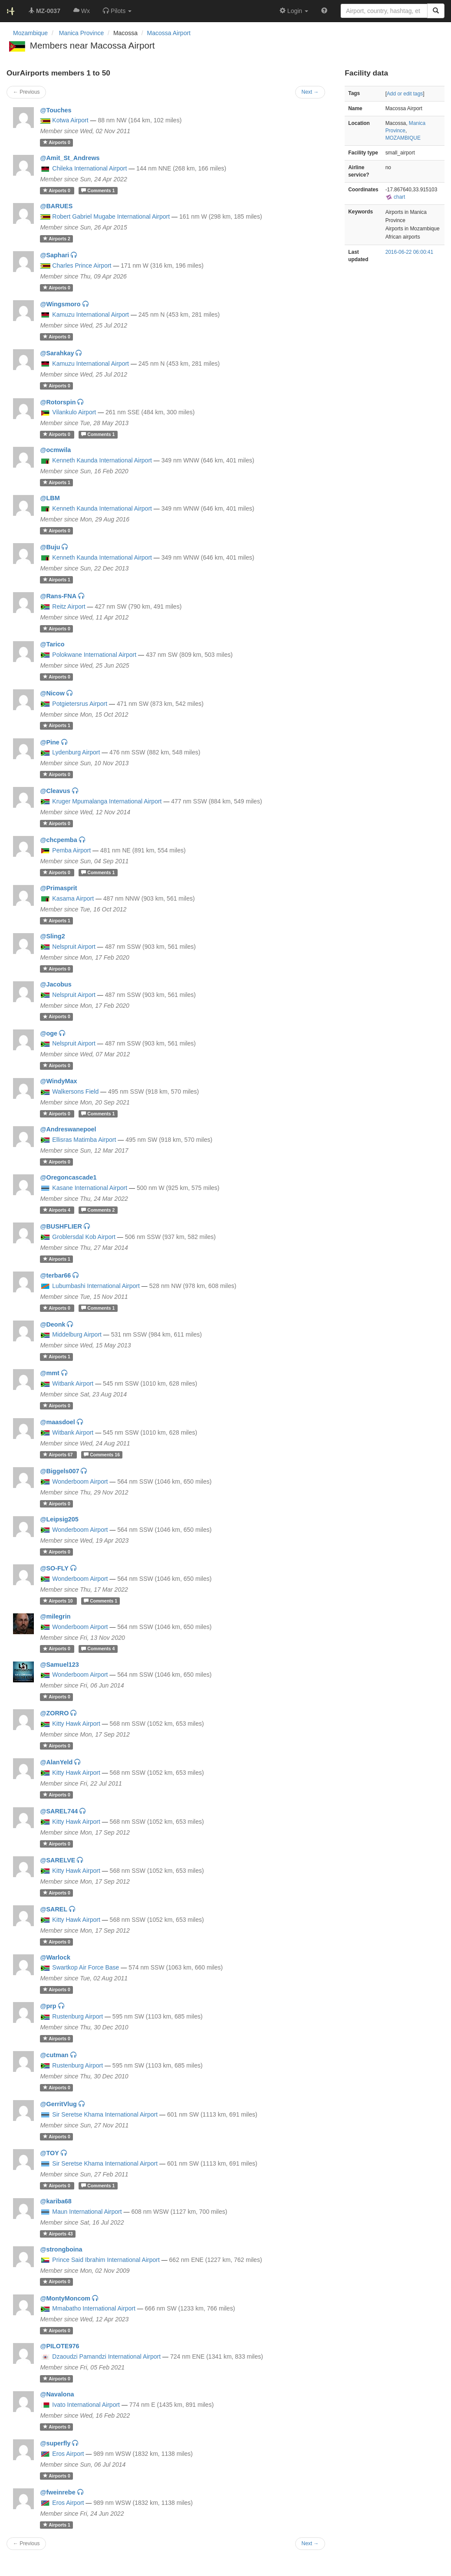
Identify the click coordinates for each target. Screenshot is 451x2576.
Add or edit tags (405, 94)
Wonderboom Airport (80, 1481)
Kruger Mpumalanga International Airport (106, 801)
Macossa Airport (169, 32)
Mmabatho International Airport (93, 2308)
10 (58, 1600)
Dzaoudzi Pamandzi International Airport (106, 2356)
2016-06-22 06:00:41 (409, 252)
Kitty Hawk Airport (76, 1723)
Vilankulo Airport (74, 412)
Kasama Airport (73, 898)
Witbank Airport (72, 1383)
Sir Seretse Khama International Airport (105, 2114)
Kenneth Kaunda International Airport (102, 460)
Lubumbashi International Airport (96, 1285)
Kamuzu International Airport (90, 314)
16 (102, 1454)
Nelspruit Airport (73, 946)
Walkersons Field (75, 1091)
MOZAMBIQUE (403, 138)
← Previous (26, 2543)
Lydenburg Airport (76, 752)
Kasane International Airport (89, 1187)
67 (58, 1454)
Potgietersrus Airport (79, 703)
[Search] (435, 10)
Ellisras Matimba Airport (84, 1139)
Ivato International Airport (86, 2404)
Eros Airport (68, 2453)
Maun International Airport (87, 2211)
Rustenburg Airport (77, 2016)
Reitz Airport (68, 606)
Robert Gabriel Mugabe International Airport (111, 216)
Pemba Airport (71, 850)
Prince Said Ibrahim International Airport (105, 2259)
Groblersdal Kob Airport (83, 1236)
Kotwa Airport (70, 120)
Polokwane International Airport (94, 654)
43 (58, 2233)
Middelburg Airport (77, 1334)
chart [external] (395, 197)
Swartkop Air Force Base (85, 1967)
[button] (117, 11)
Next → (310, 2543)
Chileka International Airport (89, 168)
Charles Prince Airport (81, 265)
